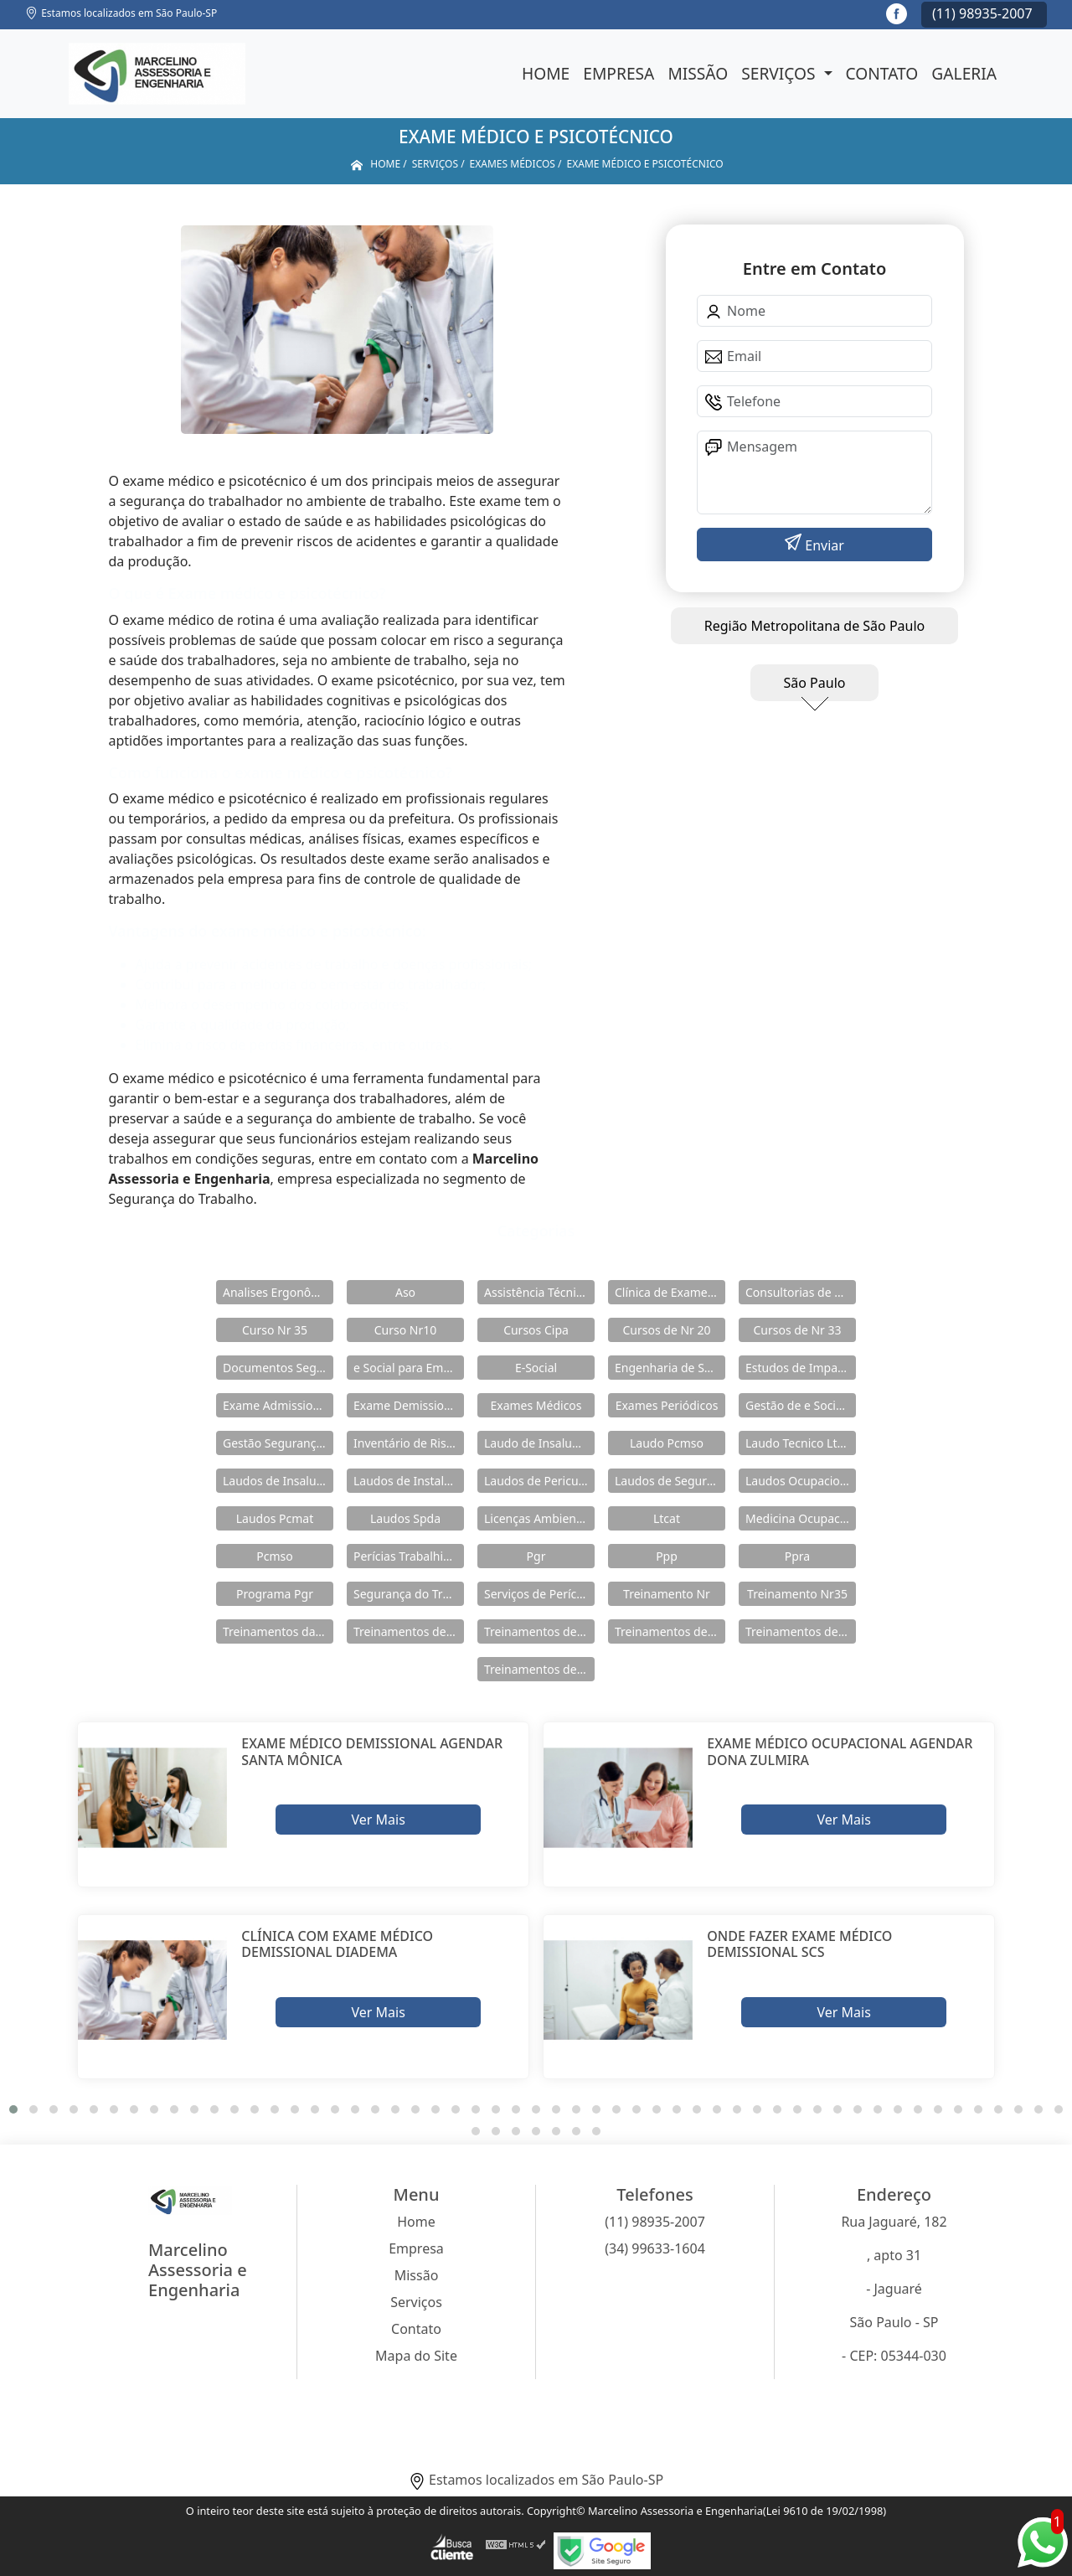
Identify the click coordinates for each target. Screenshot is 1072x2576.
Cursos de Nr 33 (797, 1330)
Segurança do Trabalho (408, 1594)
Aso (405, 1292)
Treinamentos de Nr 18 (670, 1631)
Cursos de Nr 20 (666, 1330)
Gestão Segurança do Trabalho (278, 1443)
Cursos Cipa (536, 1330)
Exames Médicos (535, 1405)
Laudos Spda (405, 1518)
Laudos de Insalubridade (278, 1481)
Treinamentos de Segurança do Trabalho (539, 1669)
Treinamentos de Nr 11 (539, 1631)
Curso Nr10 (405, 1330)
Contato (882, 73)
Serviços (780, 73)
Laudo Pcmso (667, 1443)
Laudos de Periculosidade (539, 1481)
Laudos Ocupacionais (800, 1481)
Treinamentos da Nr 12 (278, 1631)
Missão (697, 73)
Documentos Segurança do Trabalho (278, 1368)
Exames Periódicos (667, 1405)
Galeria (964, 73)
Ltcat (666, 1518)
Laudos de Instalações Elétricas (408, 1481)
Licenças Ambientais (539, 1518)
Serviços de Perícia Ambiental (539, 1594)
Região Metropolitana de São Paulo (814, 626)
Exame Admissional (276, 1405)
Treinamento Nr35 (797, 1594)
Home (546, 73)
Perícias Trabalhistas (408, 1556)
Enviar (822, 545)
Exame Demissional (407, 1405)
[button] (13, 2109)
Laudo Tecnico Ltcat (799, 1443)
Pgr (536, 1556)
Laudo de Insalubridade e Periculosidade (539, 1443)
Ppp (667, 1556)
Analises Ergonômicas (278, 1292)
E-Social (536, 1368)
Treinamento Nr (666, 1594)
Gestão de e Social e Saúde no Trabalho (800, 1405)
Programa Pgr (274, 1594)
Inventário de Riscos (408, 1443)
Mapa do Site (416, 2355)
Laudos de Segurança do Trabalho (670, 1481)
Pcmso (274, 1556)
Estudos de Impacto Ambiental (800, 1368)
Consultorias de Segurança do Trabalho (800, 1292)
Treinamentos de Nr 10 (408, 1631)
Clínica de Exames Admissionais (670, 1292)
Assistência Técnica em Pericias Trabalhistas (539, 1292)
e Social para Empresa (408, 1368)
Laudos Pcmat (274, 1518)
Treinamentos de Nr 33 (800, 1631)
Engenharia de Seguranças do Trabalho (670, 1368)
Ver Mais (378, 1819)
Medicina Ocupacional (800, 1518)
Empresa (618, 73)
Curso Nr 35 (274, 1330)
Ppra (797, 1556)
